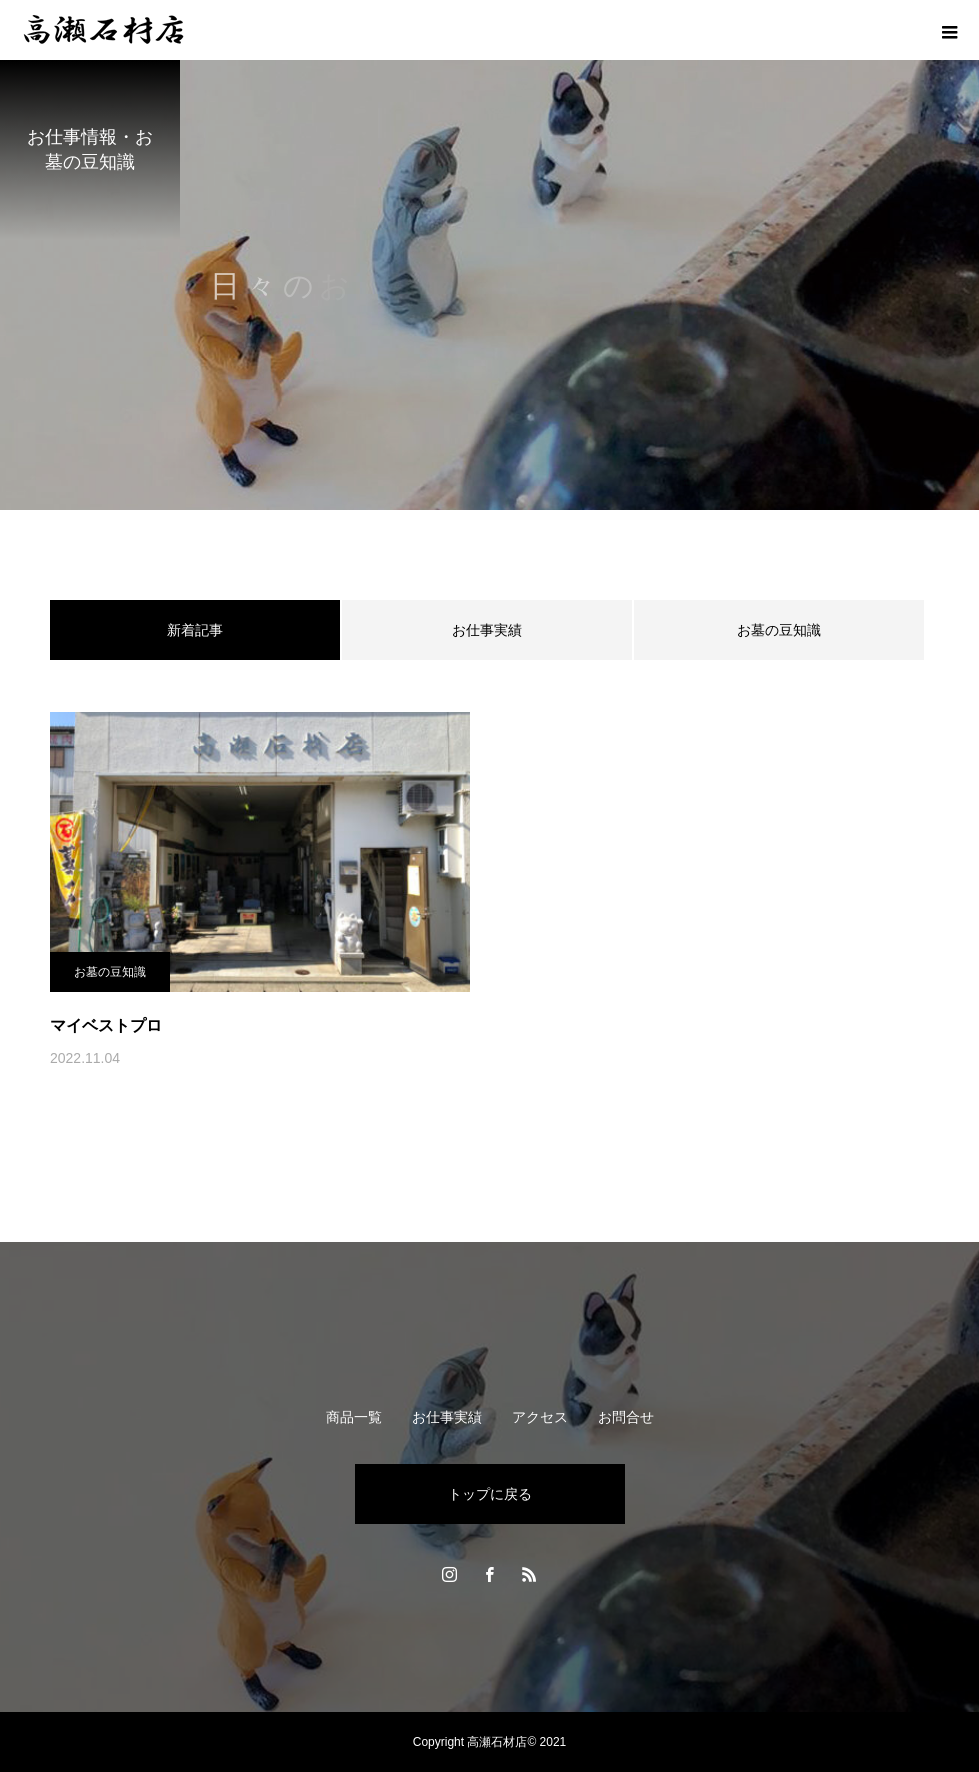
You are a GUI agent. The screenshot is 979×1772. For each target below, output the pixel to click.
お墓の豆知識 (779, 630)
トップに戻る (490, 1494)
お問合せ (626, 1417)
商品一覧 (354, 1417)
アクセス (540, 1417)
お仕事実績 (487, 630)
